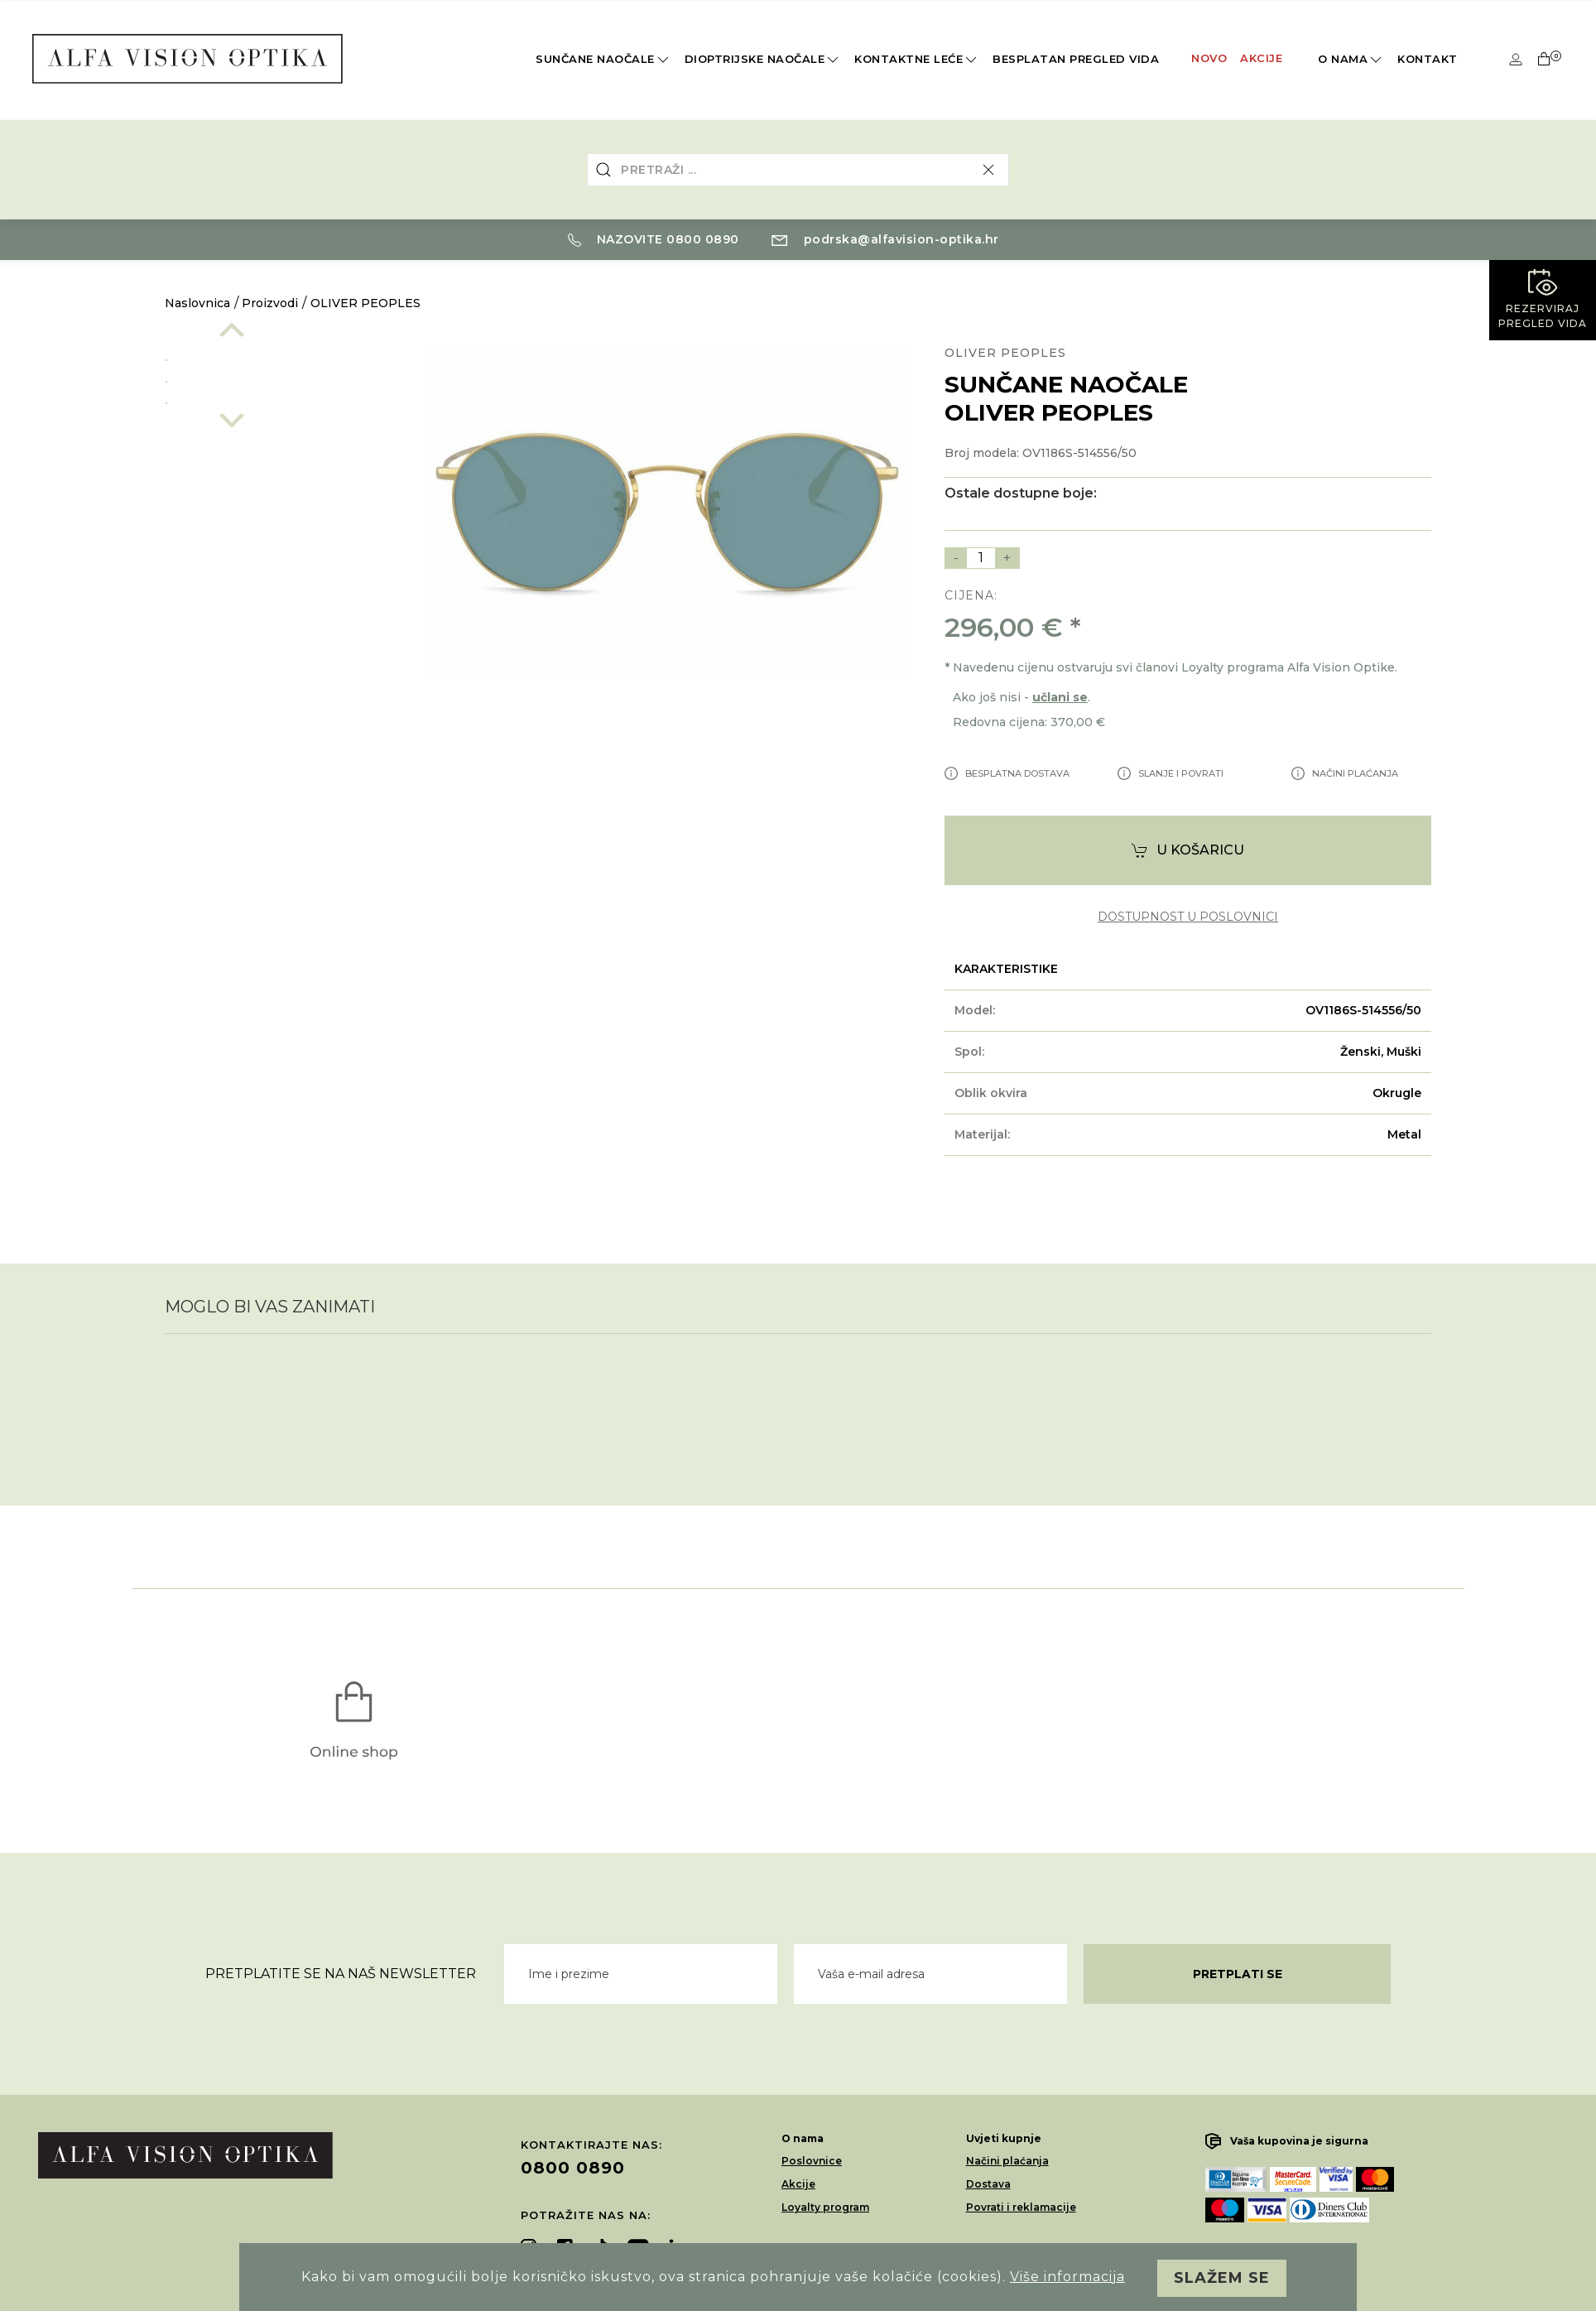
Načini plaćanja (1007, 2161)
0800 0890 (573, 2168)
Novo (1209, 58)
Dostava (988, 2184)
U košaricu (1188, 850)
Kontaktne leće (916, 59)
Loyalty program (825, 2207)
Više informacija (1067, 2277)
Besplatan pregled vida (1076, 58)
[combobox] (798, 169)
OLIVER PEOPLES (365, 303)
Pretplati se (1237, 1974)
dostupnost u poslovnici (1188, 917)
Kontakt (1427, 58)
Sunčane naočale (603, 59)
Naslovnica (197, 303)
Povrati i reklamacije (1021, 2207)
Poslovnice (811, 2161)
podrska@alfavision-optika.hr (885, 239)
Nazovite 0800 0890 (653, 239)
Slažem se (1222, 2278)
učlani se (1060, 697)
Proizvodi (270, 303)
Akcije (1261, 58)
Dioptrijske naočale (763, 59)
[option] (278, 357)
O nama (1351, 59)
